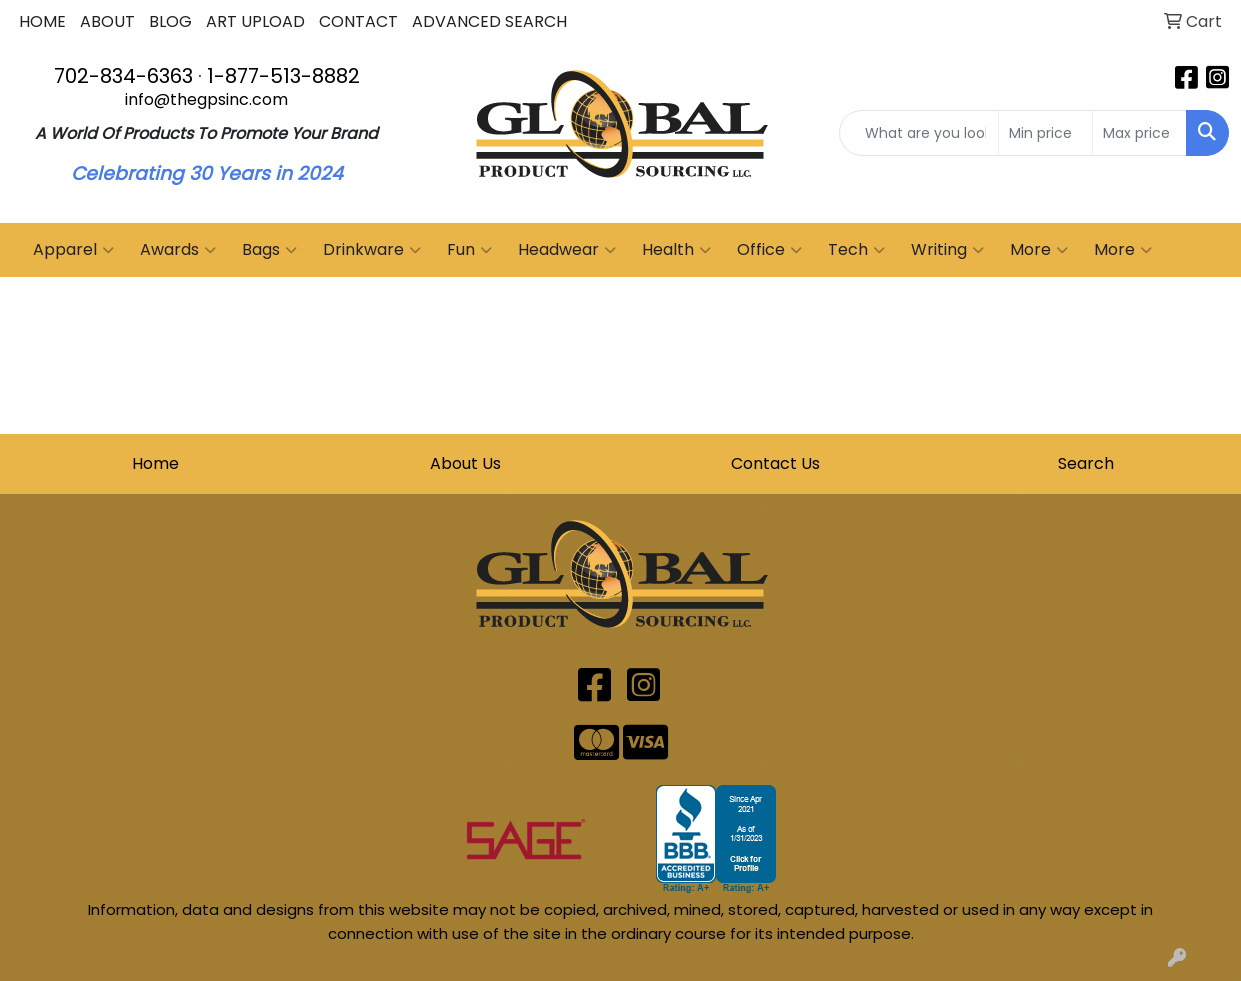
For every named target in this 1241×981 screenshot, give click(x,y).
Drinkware (372, 250)
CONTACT (358, 21)
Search (1086, 463)
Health (676, 250)
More (1039, 250)
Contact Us (775, 463)
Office (769, 250)
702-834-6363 (123, 76)
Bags (269, 250)
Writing (947, 250)
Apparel (73, 250)
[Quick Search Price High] (1139, 133)
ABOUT (107, 21)
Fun (469, 250)
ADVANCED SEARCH (489, 21)
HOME (42, 21)
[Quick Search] (919, 133)
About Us (465, 463)
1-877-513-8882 (283, 76)
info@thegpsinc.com (206, 99)
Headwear (567, 250)
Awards (178, 250)
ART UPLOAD (255, 21)
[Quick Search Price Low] (1045, 133)
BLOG (170, 21)
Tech (856, 250)
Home (155, 463)
